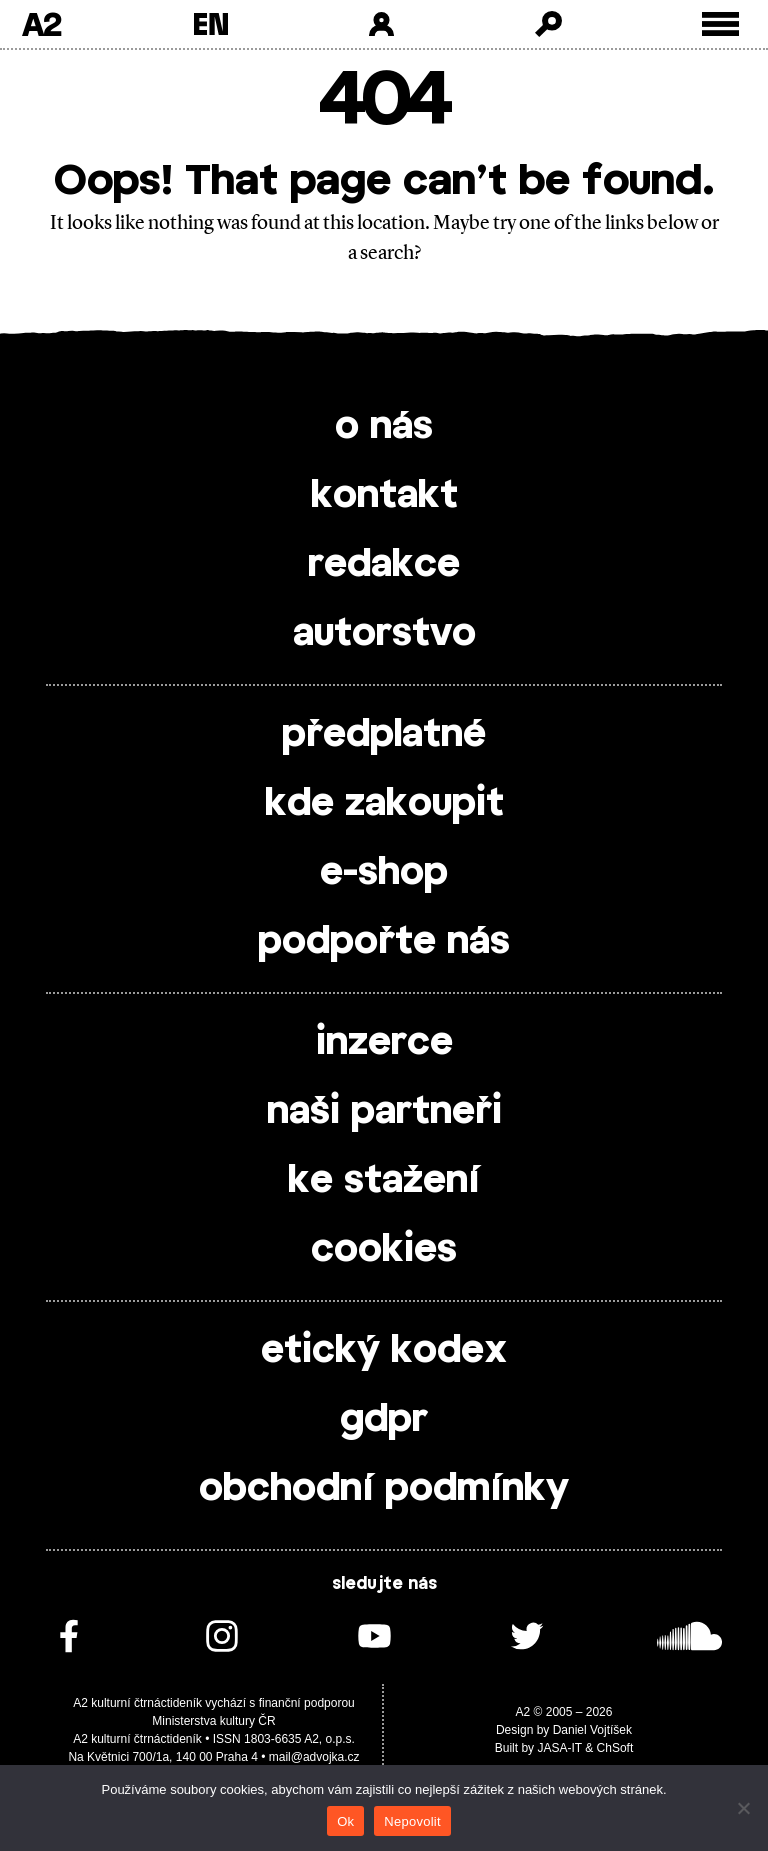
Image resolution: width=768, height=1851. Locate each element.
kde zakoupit (384, 804)
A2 (41, 24)
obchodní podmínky (384, 1489)
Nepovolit (412, 1821)
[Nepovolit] (743, 1808)
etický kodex (384, 1351)
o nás (384, 427)
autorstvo (384, 634)
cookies (384, 1250)
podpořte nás (384, 942)
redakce (384, 565)
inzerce (384, 1043)
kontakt (384, 496)
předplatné (384, 735)
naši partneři (384, 1112)
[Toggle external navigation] (720, 24)
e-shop (384, 873)
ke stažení (384, 1181)
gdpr (384, 1420)
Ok (345, 1821)
